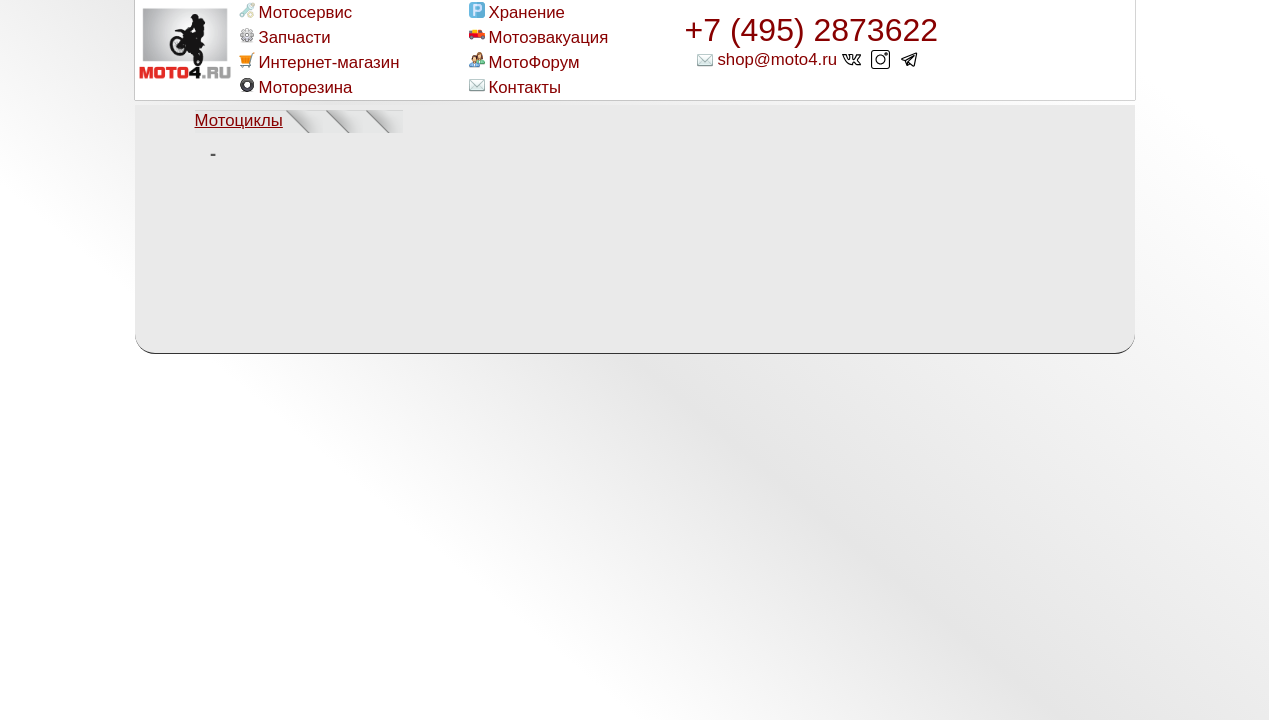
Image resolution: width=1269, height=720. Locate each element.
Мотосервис (296, 12)
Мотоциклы (239, 120)
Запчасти (285, 37)
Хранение (517, 12)
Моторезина (296, 87)
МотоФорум (524, 62)
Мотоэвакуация (539, 37)
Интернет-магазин (319, 62)
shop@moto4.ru (777, 59)
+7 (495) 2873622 (812, 30)
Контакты (515, 87)
